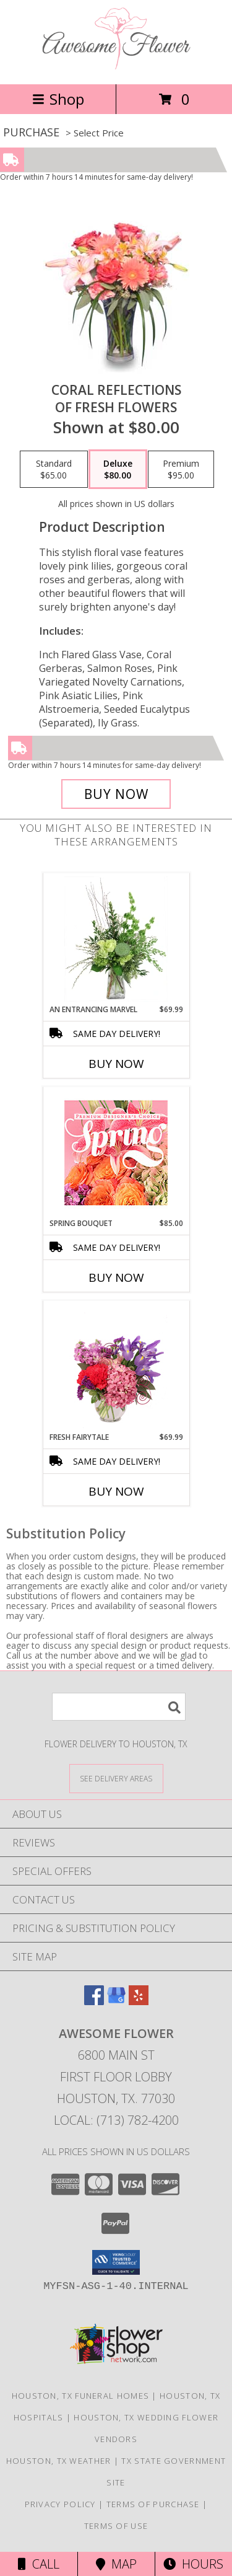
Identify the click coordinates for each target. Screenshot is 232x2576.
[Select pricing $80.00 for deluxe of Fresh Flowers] (117, 469)
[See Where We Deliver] (116, 1778)
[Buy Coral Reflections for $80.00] (116, 794)
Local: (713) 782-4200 (116, 2120)
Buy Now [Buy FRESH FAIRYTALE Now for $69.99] (116, 1491)
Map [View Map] (116, 2564)
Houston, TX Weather (58, 2460)
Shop (58, 99)
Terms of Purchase (153, 2504)
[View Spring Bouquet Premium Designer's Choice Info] (116, 1152)
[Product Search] (119, 1707)
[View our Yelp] (138, 2001)
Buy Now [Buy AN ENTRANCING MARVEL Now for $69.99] (116, 1064)
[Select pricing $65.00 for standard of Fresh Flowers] (53, 469)
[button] (116, 2262)
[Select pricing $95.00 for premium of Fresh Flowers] (180, 469)
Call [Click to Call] (38, 2564)
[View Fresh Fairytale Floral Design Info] (116, 1366)
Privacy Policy (60, 2504)
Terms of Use (116, 2525)
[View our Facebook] (94, 2001)
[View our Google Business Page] (116, 2001)
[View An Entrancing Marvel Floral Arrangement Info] (116, 939)
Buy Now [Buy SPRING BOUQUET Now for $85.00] (116, 1277)
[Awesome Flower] (116, 66)
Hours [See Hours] (193, 2564)
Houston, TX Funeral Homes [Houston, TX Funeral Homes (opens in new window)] (81, 2395)
